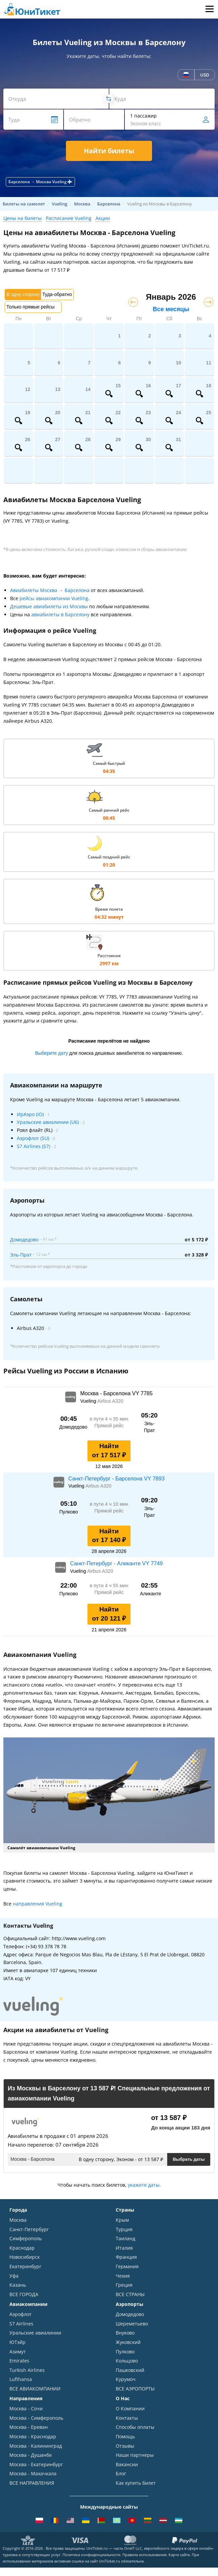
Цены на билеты (22, 218)
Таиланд (125, 2238)
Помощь (125, 2436)
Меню (209, 9)
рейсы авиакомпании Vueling (54, 598)
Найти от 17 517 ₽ (109, 1450)
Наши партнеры (135, 2455)
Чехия (123, 2276)
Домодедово (24, 1239)
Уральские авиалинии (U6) (48, 1122)
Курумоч (126, 2379)
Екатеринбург (25, 2266)
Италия (124, 2248)
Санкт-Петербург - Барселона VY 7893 (116, 1478)
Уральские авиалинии (35, 2332)
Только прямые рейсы (30, 306)
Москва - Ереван (28, 2427)
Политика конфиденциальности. (92, 2554)
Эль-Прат (21, 1254)
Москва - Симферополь (36, 2418)
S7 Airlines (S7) (33, 1146)
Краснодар (22, 2248)
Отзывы (125, 2446)
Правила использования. (145, 2554)
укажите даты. (144, 2185)
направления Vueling (37, 1903)
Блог (121, 2473)
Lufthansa (20, 2379)
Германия (127, 2266)
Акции (103, 218)
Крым (122, 2220)
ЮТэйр (17, 2342)
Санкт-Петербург (29, 2229)
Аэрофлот (20, 2314)
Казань (17, 2285)
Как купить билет (136, 2483)
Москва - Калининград (35, 2446)
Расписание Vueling (69, 218)
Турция (124, 2229)
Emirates (19, 2360)
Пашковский (130, 2370)
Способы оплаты (135, 2427)
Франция (126, 2257)
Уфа (14, 2276)
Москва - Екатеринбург (36, 2464)
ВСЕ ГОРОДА (23, 2294)
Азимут (17, 2351)
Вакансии (127, 2464)
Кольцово (127, 2360)
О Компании (130, 2408)
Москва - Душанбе (30, 2455)
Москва (18, 2220)
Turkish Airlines (27, 2370)
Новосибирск (24, 2257)
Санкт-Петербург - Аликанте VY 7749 (116, 1563)
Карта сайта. (180, 2554)
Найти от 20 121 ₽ (109, 1614)
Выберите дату (51, 1053)
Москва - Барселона (32, 2159)
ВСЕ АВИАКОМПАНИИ (35, 2388)
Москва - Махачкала (33, 2473)
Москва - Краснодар (32, 2436)
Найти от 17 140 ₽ (109, 1536)
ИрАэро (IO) (30, 1114)
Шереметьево (132, 2323)
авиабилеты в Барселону (60, 614)
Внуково (125, 2332)
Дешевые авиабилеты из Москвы (49, 606)
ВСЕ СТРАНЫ (130, 2294)
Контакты (127, 2418)
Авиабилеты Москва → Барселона (49, 590)
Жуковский (128, 2342)
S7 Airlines (21, 2323)
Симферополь (25, 2238)
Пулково (125, 2351)
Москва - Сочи (26, 2408)
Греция (124, 2285)
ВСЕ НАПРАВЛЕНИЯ (31, 2483)
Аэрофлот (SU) (33, 1138)
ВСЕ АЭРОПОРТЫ (135, 2388)
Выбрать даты (189, 2159)
